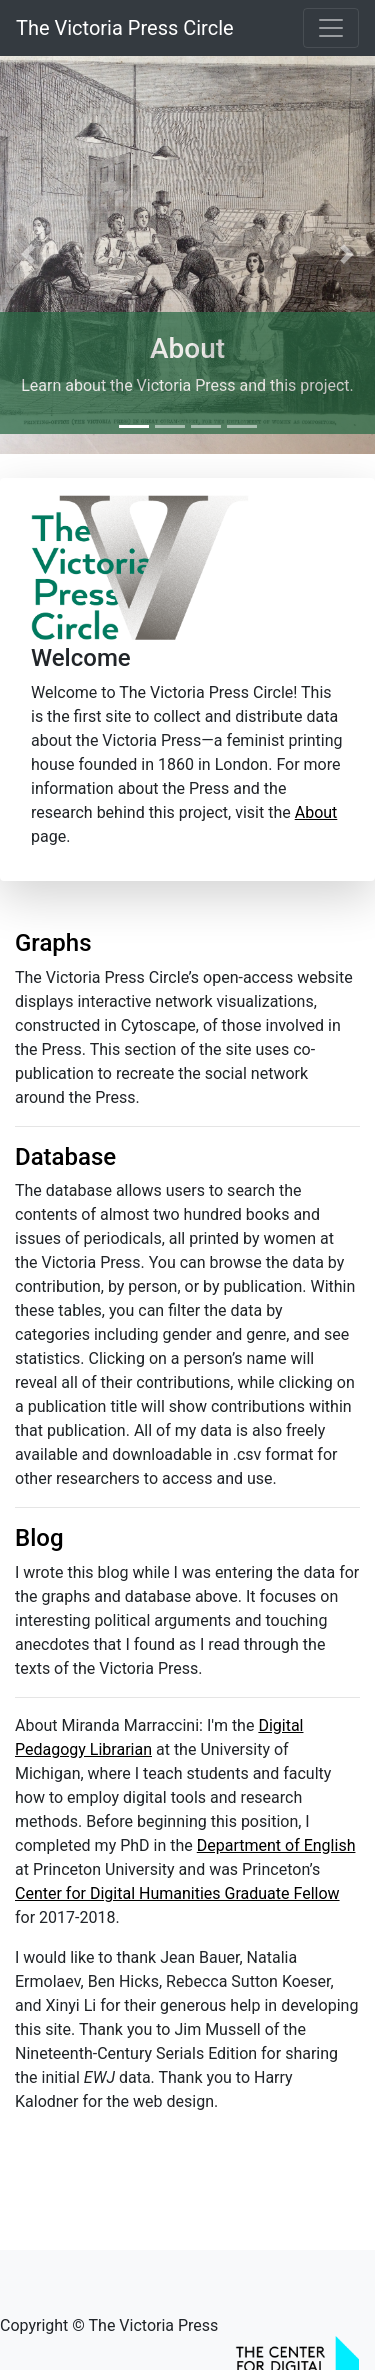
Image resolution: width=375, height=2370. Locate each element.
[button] (28, 254)
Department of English (276, 1845)
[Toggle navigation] (331, 28)
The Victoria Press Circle (125, 28)
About (187, 348)
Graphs (53, 943)
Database (65, 1157)
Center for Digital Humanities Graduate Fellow (177, 1893)
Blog (39, 1538)
